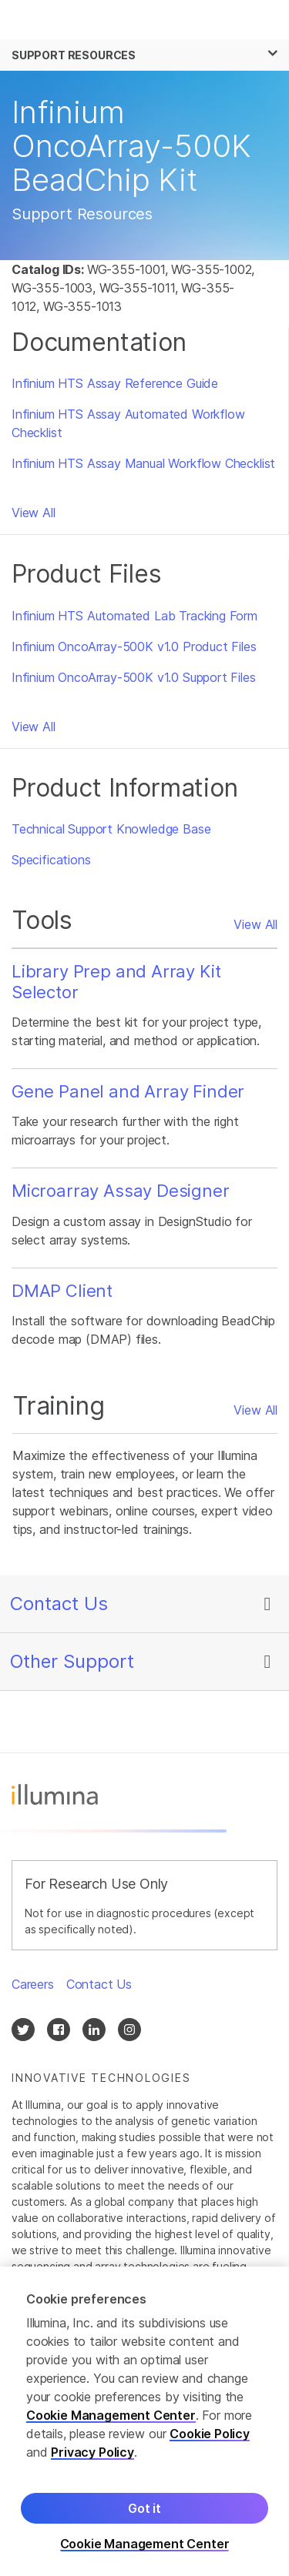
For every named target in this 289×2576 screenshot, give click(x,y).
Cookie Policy (210, 2438)
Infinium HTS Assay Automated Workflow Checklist (128, 423)
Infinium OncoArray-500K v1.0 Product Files (134, 646)
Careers (33, 1984)
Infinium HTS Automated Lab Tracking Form (134, 615)
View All (33, 512)
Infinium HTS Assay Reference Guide (115, 383)
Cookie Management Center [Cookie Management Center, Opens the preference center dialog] (145, 2548)
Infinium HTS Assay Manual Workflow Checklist (143, 463)
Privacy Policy (92, 2456)
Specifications (51, 859)
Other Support (72, 1661)
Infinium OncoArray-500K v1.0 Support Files (134, 677)
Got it (144, 2513)
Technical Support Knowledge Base (111, 829)
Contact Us (59, 1603)
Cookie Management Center (111, 2419)
